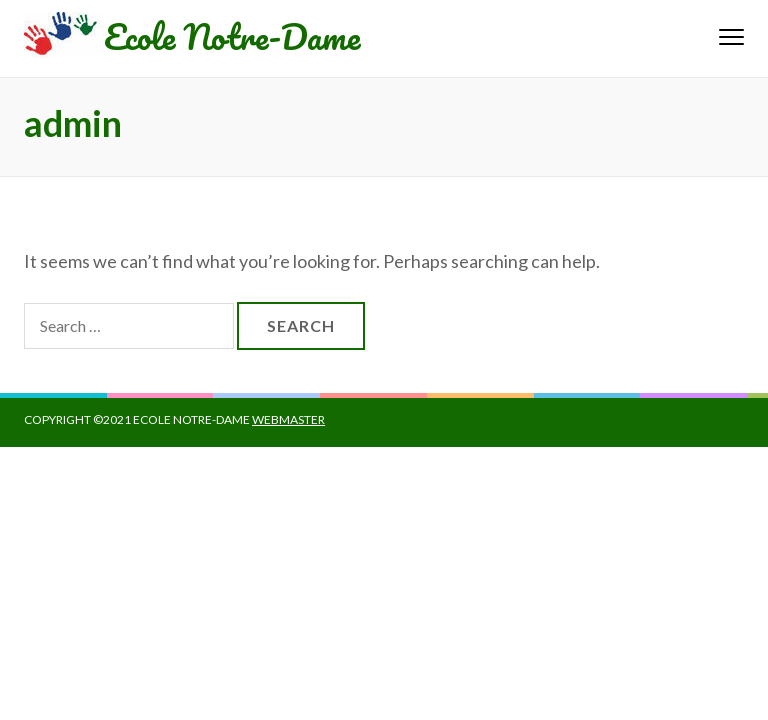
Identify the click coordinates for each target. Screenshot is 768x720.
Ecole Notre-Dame (232, 36)
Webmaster (288, 419)
